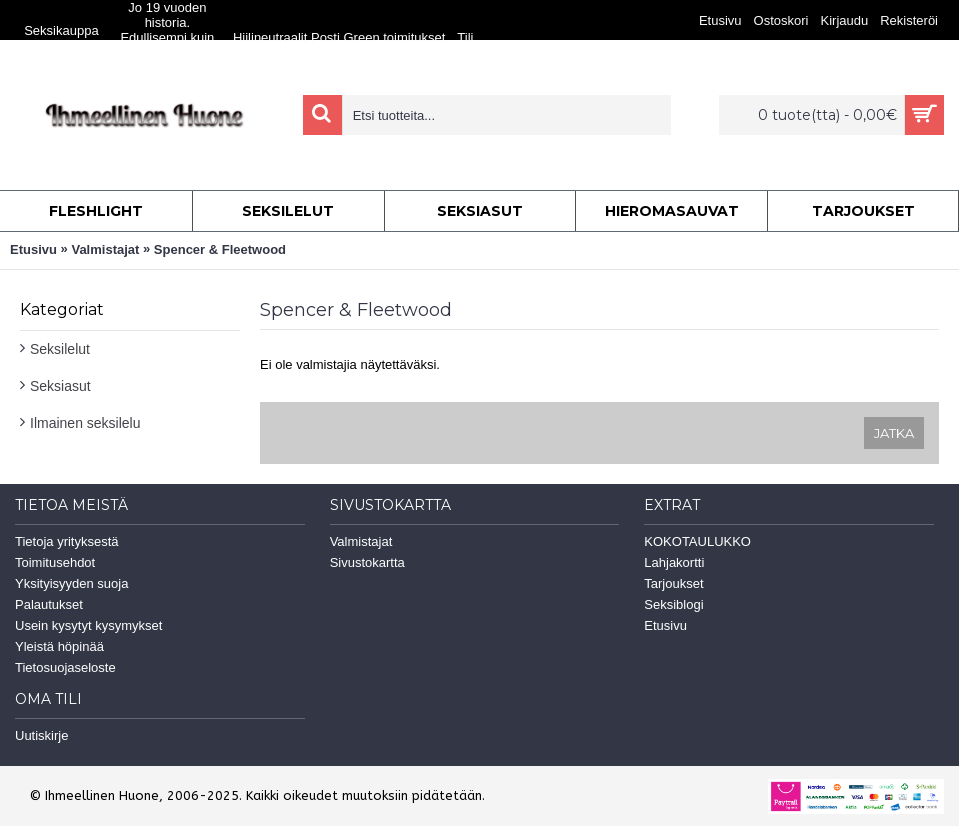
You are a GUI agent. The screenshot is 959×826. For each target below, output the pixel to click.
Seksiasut (60, 386)
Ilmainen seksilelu (85, 423)
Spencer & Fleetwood (220, 249)
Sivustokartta (367, 562)
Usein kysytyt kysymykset (88, 625)
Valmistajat (105, 249)
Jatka (894, 433)
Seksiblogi (673, 604)
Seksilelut (60, 349)
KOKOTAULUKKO (697, 541)
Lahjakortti (674, 562)
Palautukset (49, 604)
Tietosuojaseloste (65, 667)
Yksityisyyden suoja (71, 583)
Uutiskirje (41, 735)
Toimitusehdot (55, 562)
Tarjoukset (673, 583)
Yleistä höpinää (59, 646)
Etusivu (33, 249)
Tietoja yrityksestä (67, 541)
